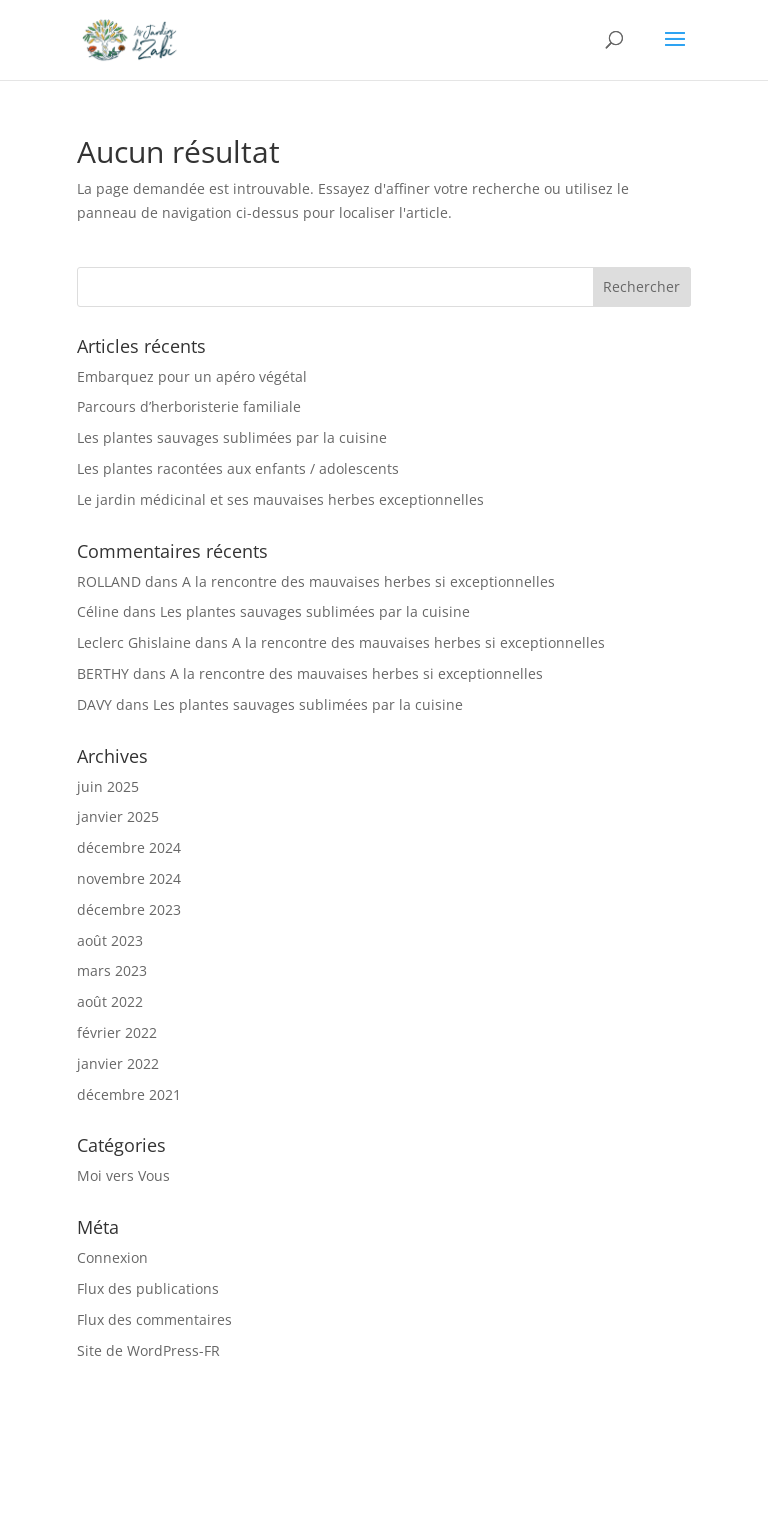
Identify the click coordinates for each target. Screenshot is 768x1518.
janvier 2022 (118, 1063)
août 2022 (110, 1001)
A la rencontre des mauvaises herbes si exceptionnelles (368, 581)
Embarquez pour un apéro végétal (192, 376)
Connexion (112, 1257)
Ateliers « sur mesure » (401, 1446)
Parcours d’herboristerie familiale (189, 406)
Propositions (253, 1446)
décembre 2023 (129, 909)
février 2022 (117, 1032)
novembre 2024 (129, 878)
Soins (524, 1446)
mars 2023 (112, 970)
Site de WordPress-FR (148, 1350)
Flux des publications (148, 1288)
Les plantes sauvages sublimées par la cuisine (232, 437)
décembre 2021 (129, 1094)
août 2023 (110, 940)
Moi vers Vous (123, 1175)
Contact (373, 1470)
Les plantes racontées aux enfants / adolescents (238, 468)
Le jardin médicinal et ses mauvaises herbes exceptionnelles (280, 499)
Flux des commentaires (154, 1319)
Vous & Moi (144, 1446)
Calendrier (604, 1446)
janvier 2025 (118, 816)
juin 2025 (108, 786)
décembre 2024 (129, 847)
